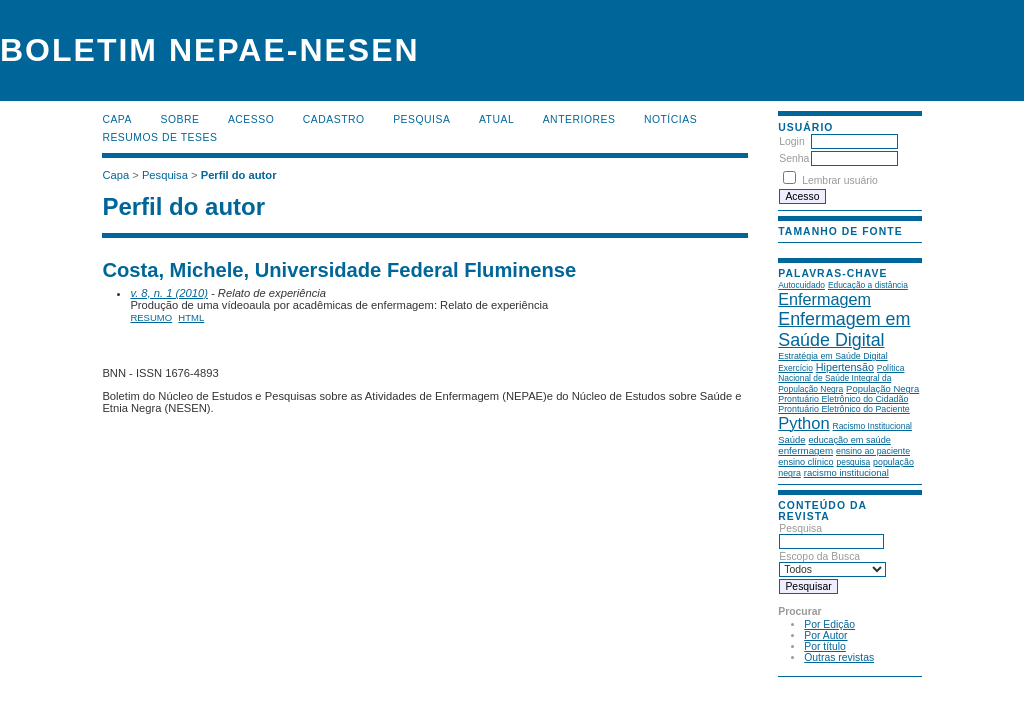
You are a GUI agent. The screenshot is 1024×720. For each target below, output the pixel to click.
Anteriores (579, 119)
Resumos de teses (159, 137)
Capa (117, 119)
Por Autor (825, 635)
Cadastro (334, 119)
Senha (794, 158)
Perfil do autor (239, 175)
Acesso (251, 119)
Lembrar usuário (840, 180)
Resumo (151, 317)
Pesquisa (421, 119)
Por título (825, 646)
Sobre (179, 119)
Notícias (670, 119)
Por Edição (829, 624)
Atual (496, 119)
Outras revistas (839, 657)
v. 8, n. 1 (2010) (169, 293)
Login (791, 141)
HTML (191, 317)
